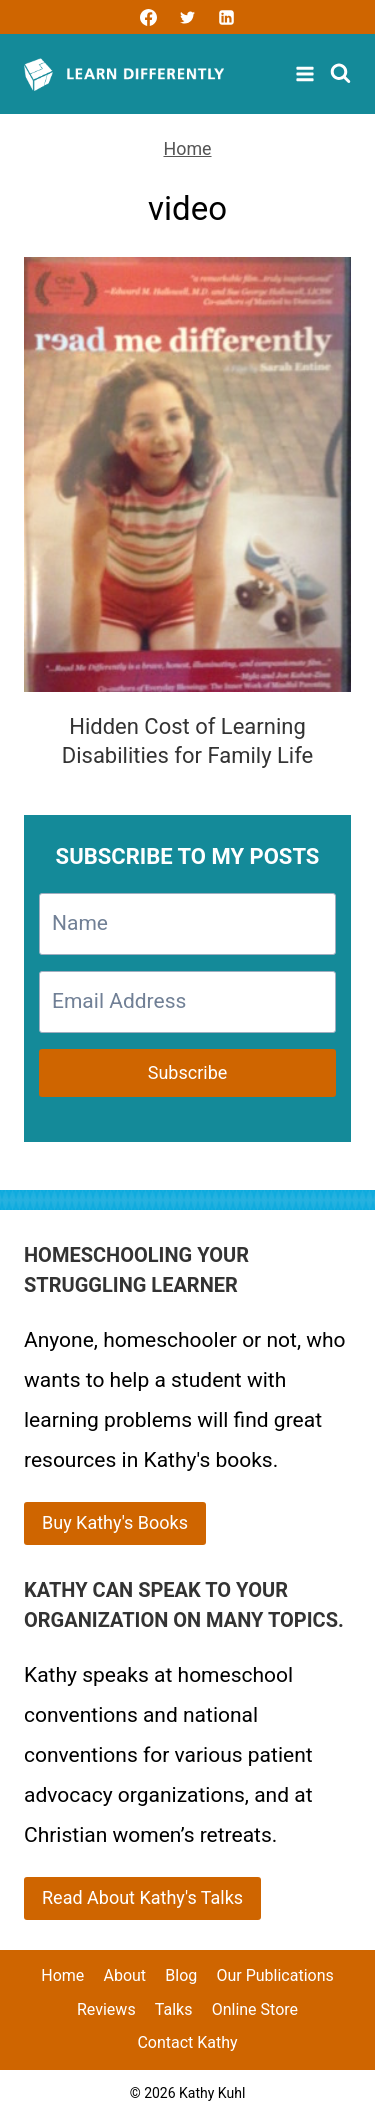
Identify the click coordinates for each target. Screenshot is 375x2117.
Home (187, 148)
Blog (181, 1975)
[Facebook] (148, 17)
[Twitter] (188, 17)
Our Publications (274, 1975)
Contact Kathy (187, 2042)
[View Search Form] (340, 74)
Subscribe (188, 1072)
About (124, 1975)
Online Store (255, 2009)
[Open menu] (307, 74)
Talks (174, 2009)
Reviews (106, 2009)
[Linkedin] (227, 17)
